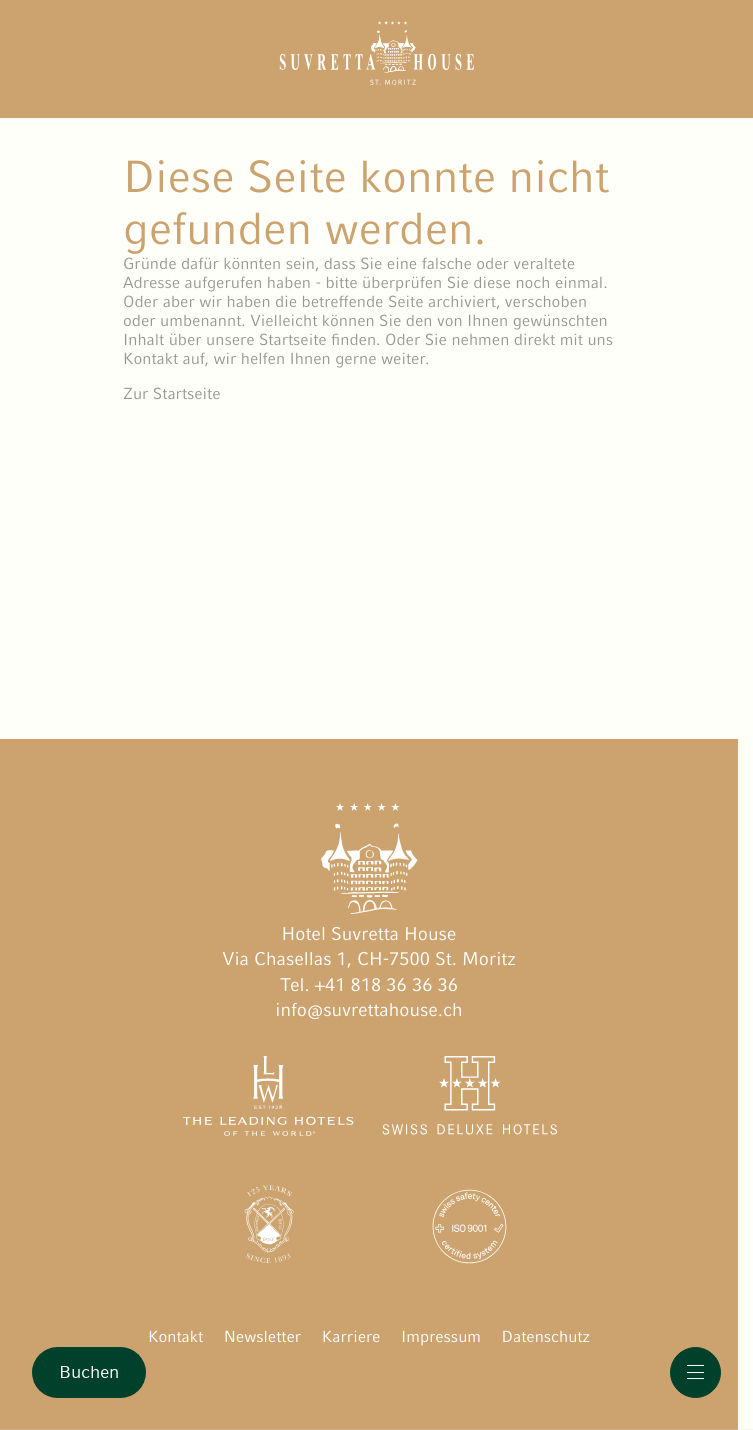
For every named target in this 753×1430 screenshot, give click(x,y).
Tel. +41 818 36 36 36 (369, 985)
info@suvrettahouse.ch (368, 1010)
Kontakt (175, 1336)
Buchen (89, 1372)
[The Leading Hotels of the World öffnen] (268, 1100)
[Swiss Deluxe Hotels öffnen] (469, 1100)
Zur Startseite (172, 393)
